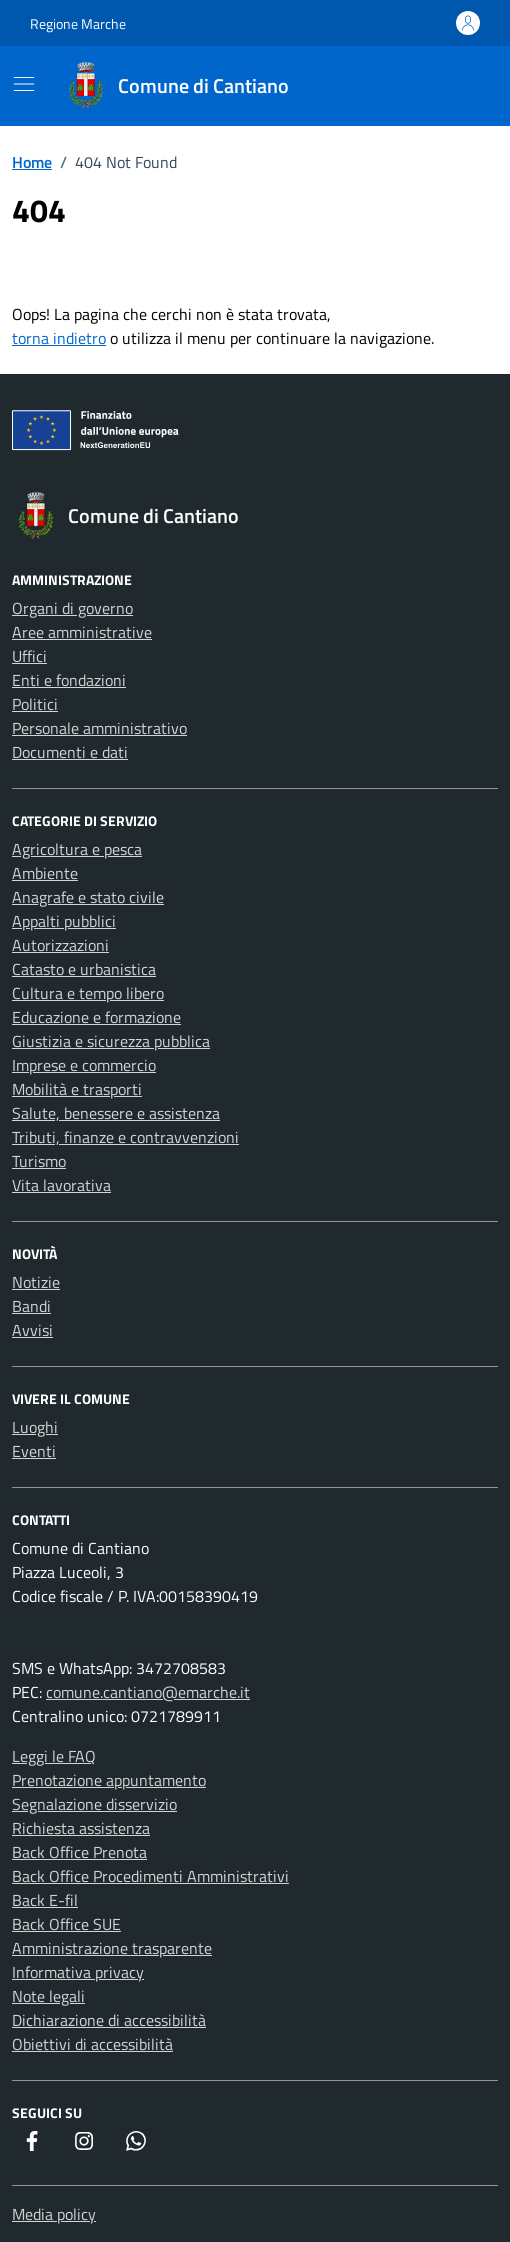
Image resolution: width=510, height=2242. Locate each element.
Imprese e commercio (84, 1065)
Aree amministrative (82, 632)
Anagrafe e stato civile (88, 897)
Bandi (31, 1306)
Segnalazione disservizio (94, 1804)
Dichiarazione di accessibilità (109, 2020)
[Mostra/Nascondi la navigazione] (24, 84)
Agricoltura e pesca (77, 849)
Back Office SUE (66, 1924)
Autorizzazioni (60, 945)
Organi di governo (72, 608)
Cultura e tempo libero (88, 993)
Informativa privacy (78, 1972)
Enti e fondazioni (69, 680)
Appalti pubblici (64, 921)
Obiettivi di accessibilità (92, 2044)
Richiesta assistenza (81, 1828)
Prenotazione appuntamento (109, 1780)
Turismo (39, 1161)
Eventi (34, 1451)
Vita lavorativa (61, 1185)
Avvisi (32, 1330)
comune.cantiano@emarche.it (148, 1692)
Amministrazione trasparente (112, 1948)
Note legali (48, 1996)
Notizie (36, 1282)
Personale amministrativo (99, 728)
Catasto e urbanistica (84, 969)
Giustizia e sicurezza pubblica (111, 1041)
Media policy (54, 2214)
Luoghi (35, 1427)
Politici (35, 704)
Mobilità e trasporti (77, 1089)
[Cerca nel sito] (456, 86)
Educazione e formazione (96, 1017)
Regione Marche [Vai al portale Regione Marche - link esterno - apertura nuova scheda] (78, 23)
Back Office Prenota (79, 1852)
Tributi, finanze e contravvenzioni (125, 1137)
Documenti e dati (70, 752)
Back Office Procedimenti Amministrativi (150, 1876)
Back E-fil (45, 1900)
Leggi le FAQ (54, 1756)
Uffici (29, 656)
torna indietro (59, 338)
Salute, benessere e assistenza (116, 1113)
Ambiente (45, 873)
